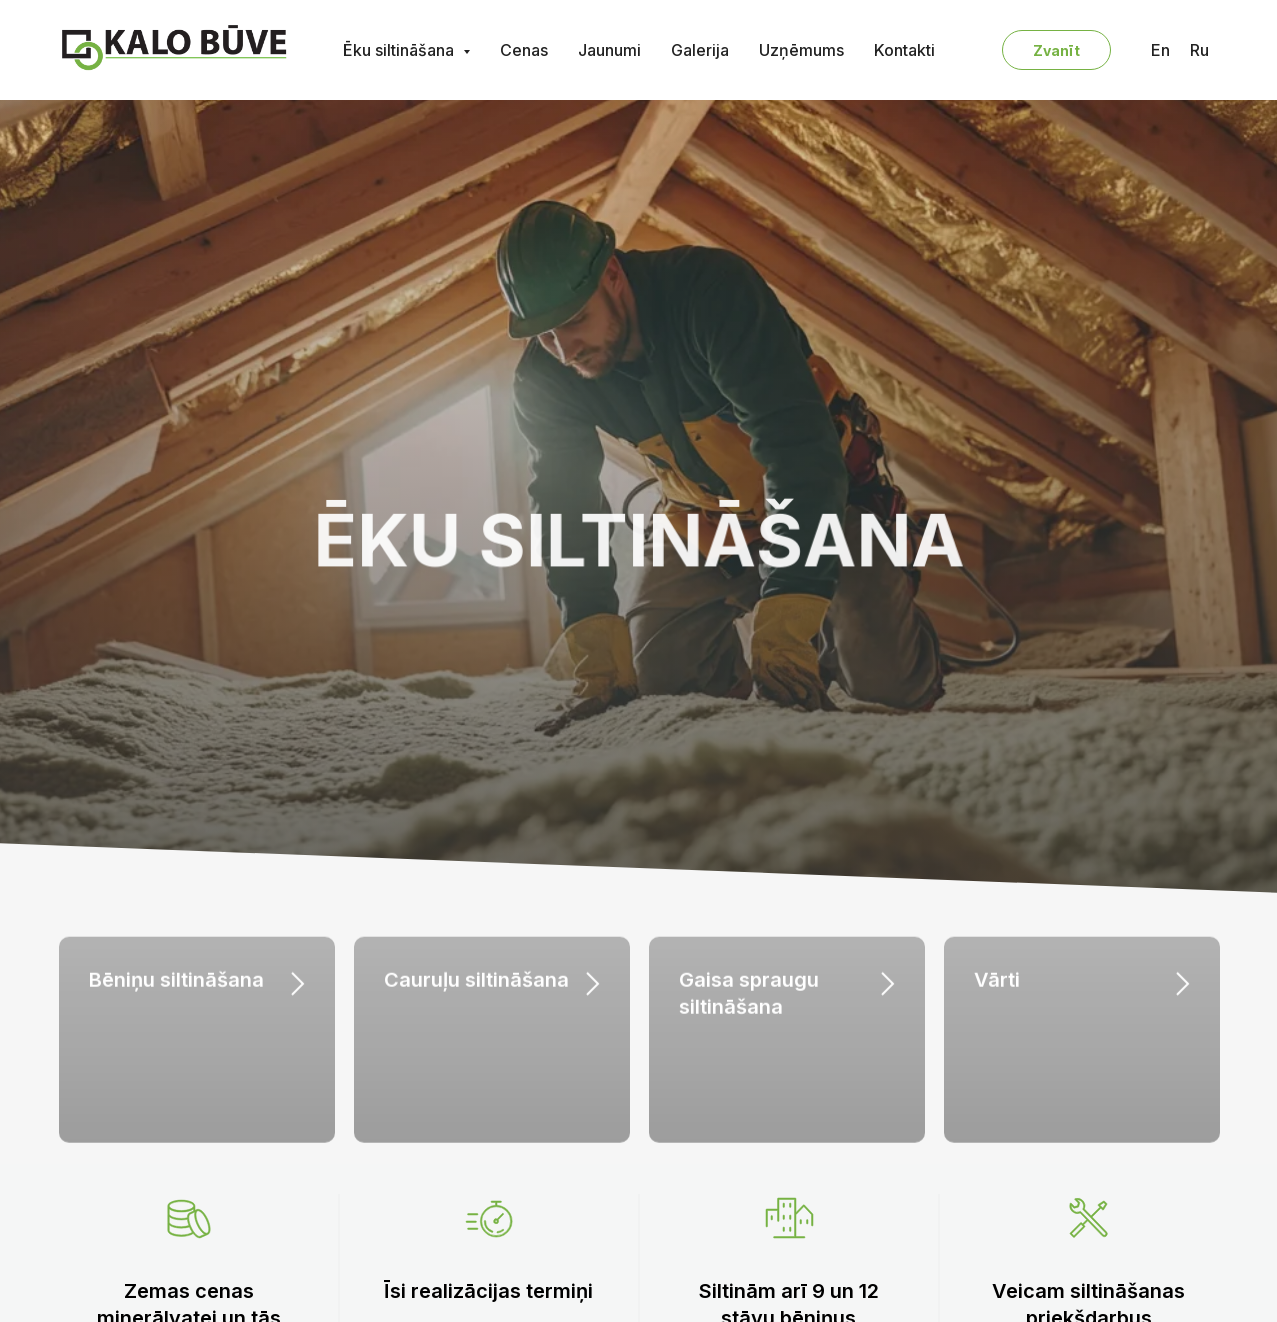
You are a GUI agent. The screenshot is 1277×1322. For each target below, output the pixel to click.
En (1160, 50)
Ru (1199, 50)
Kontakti (904, 50)
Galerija (700, 50)
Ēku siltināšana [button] (400, 50)
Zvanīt (1056, 50)
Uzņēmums (801, 50)
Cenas (524, 50)
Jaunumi (609, 50)
